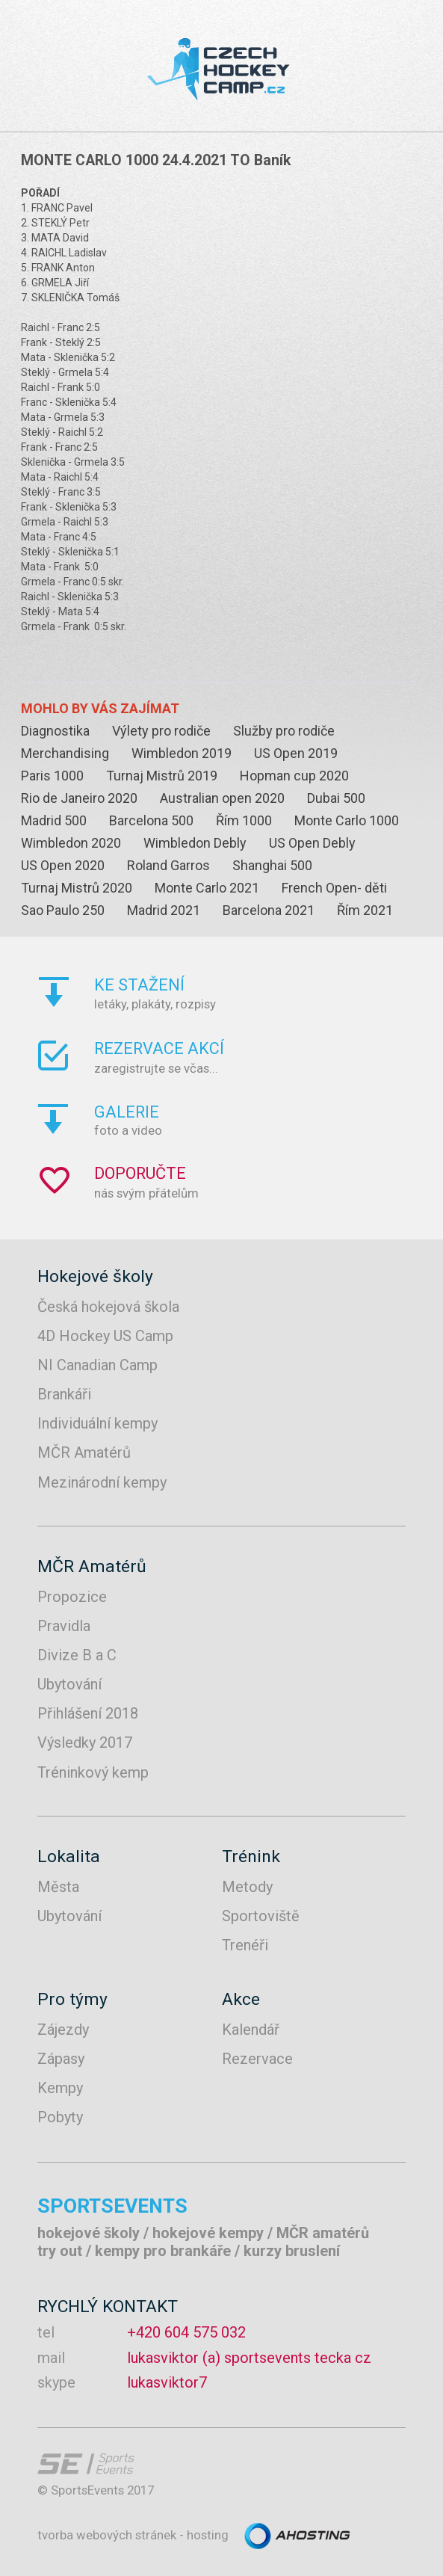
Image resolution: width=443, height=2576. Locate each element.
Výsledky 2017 (84, 1742)
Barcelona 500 (151, 820)
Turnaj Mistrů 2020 (76, 888)
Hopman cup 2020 (294, 775)
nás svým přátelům (262, 1182)
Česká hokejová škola (108, 1307)
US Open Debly (312, 843)
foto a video (262, 1120)
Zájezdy (63, 2030)
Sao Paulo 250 (63, 910)
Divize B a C (77, 1655)
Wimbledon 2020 (71, 843)
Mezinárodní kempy (102, 1482)
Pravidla (63, 1626)
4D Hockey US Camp (105, 1336)
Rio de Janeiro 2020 (79, 798)
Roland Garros (168, 865)
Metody (247, 1887)
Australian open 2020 (222, 798)
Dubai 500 (336, 798)
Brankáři (64, 1394)
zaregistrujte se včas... (262, 1057)
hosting (208, 2534)
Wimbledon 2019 (181, 753)
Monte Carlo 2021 (207, 888)
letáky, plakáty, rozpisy (262, 993)
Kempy (60, 2088)
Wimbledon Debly (195, 843)
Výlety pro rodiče (161, 731)
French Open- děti (334, 888)
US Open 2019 (296, 753)
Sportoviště (261, 1916)
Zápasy (60, 2059)
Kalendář (250, 2030)
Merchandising (65, 753)
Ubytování (69, 1684)
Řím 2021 (365, 910)
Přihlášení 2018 (87, 1713)
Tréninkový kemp (93, 1772)
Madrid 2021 (163, 910)
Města (58, 1887)
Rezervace (257, 2059)
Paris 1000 (52, 775)
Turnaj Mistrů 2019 (161, 775)
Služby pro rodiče (284, 731)
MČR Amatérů (84, 1452)
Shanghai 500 (272, 865)
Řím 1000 (244, 820)
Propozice (72, 1597)
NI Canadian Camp (97, 1365)
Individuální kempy (97, 1423)
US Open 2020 (63, 865)
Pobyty (60, 2117)
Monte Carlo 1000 (346, 820)
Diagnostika (55, 731)
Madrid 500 (54, 820)
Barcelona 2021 (269, 910)
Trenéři (245, 1945)
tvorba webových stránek (106, 2534)
